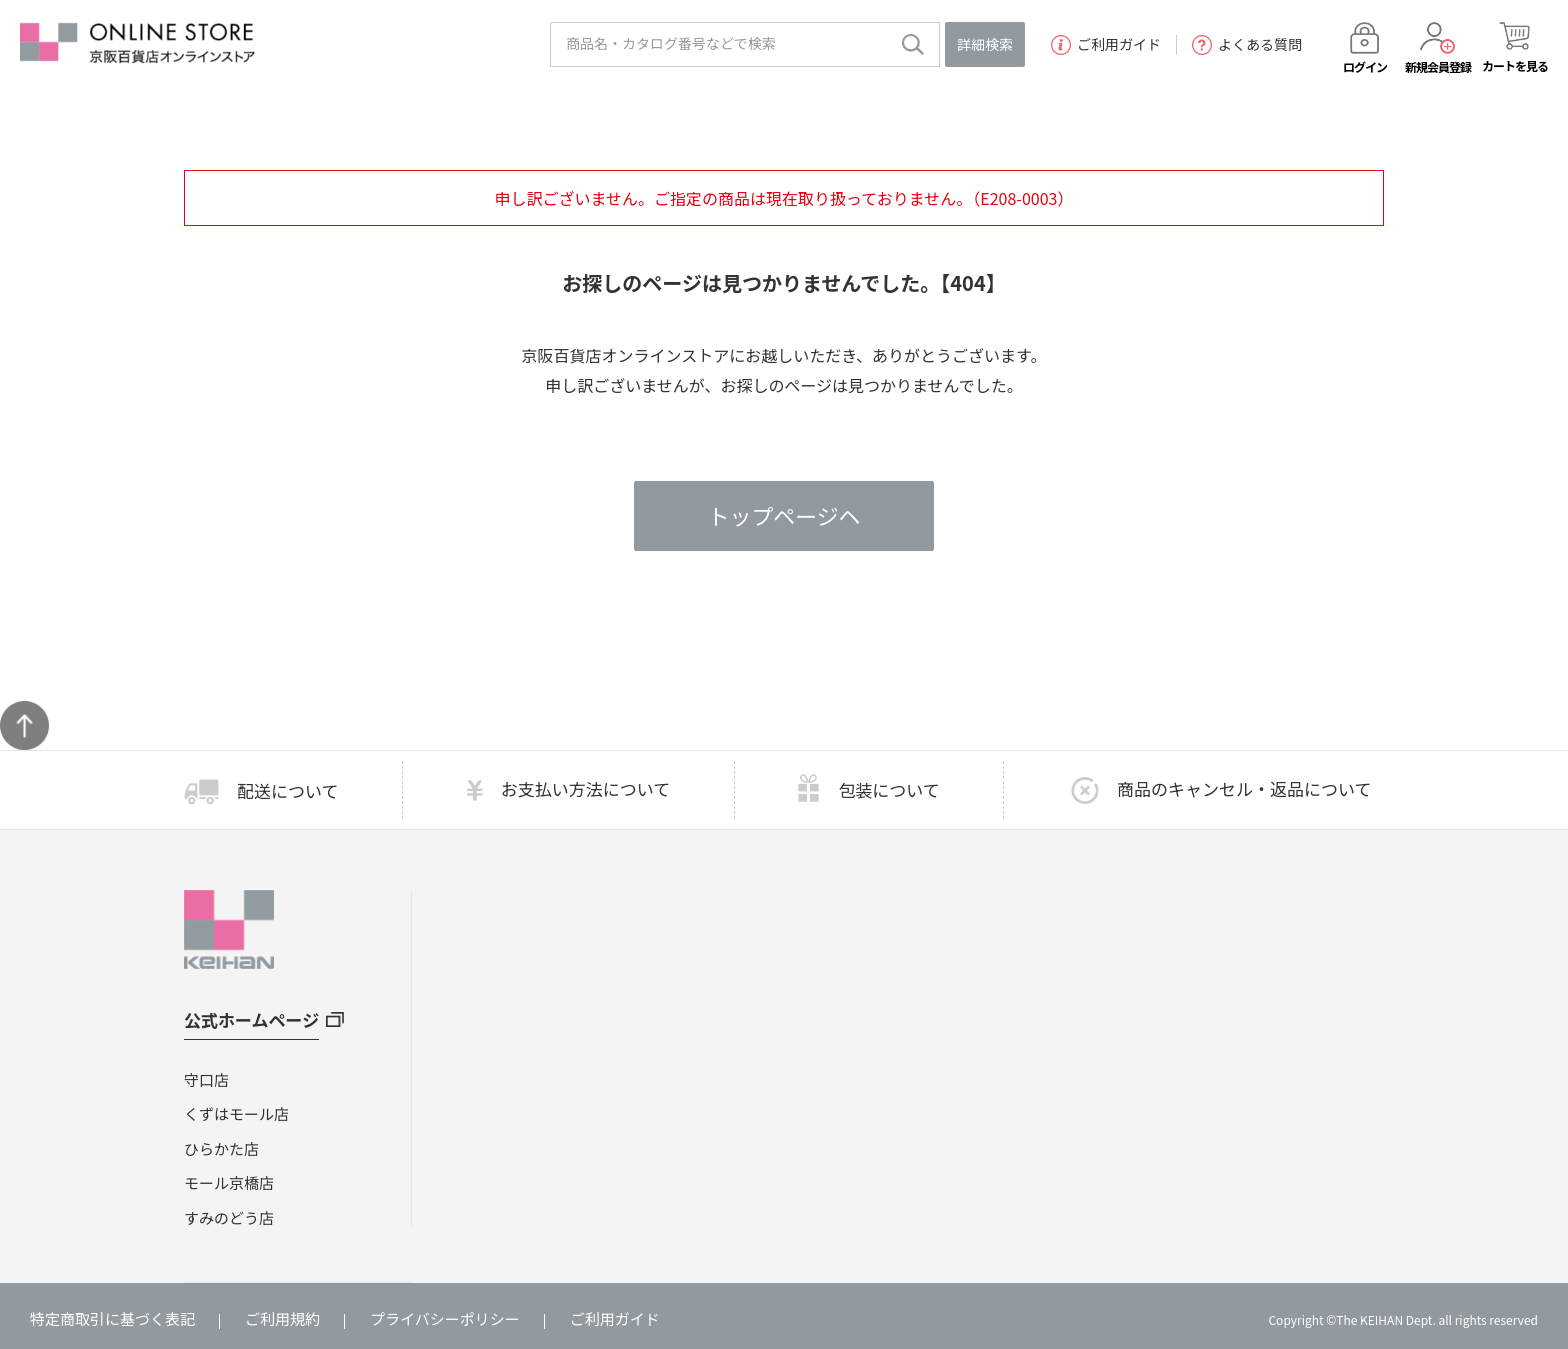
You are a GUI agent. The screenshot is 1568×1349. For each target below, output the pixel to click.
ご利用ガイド (1106, 45)
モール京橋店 (229, 1182)
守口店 (206, 1079)
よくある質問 (1247, 45)
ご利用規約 (282, 1318)
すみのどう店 (229, 1217)
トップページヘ (784, 516)
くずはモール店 (236, 1113)
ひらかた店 (221, 1148)
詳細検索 (985, 44)
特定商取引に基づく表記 (112, 1318)
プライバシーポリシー (445, 1318)
